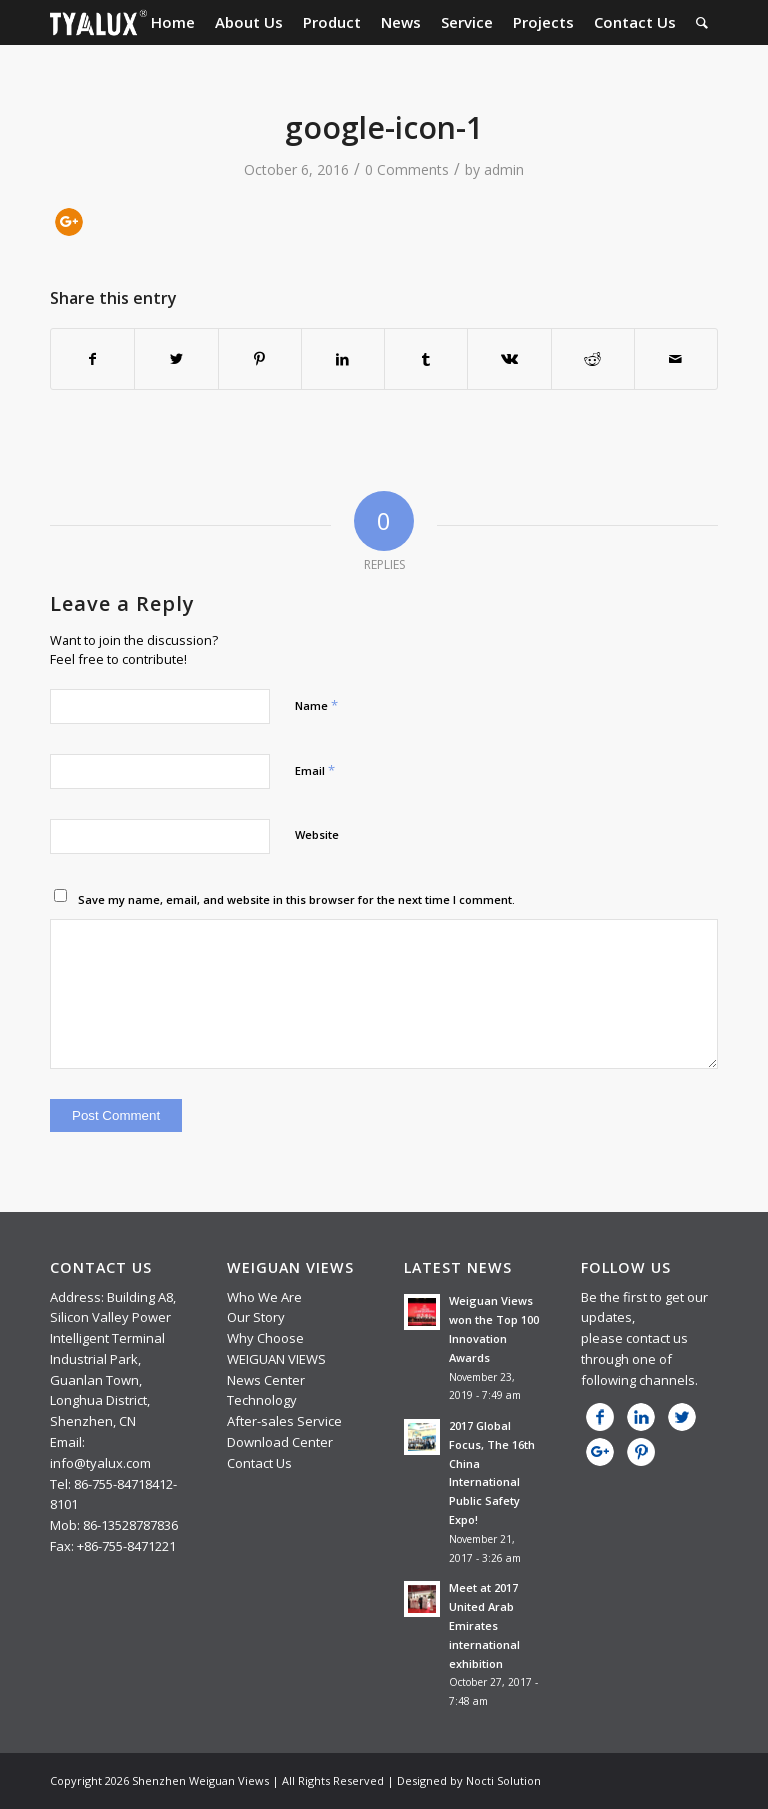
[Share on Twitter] (176, 359)
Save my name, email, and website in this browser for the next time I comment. (296, 899)
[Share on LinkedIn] (343, 359)
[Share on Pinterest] (260, 359)
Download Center (280, 1442)
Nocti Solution (503, 1780)
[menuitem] (173, 22)
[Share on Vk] (509, 359)
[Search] (702, 22)
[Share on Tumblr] (426, 359)
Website (317, 834)
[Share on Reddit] (593, 359)
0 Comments (407, 169)
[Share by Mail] (676, 359)
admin (504, 169)
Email (315, 770)
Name (316, 705)
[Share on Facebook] (92, 359)
